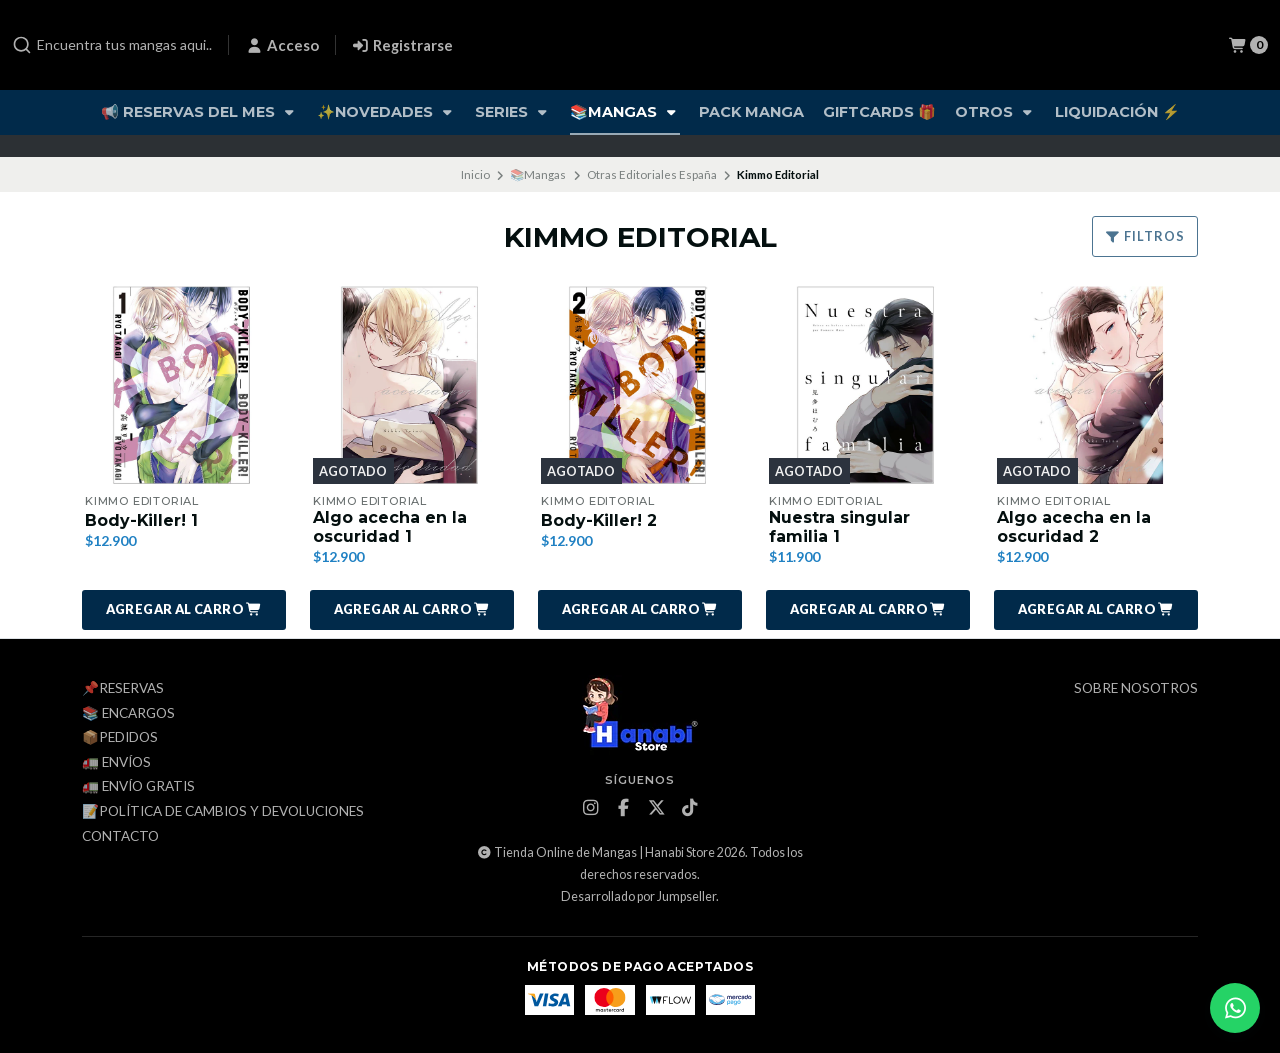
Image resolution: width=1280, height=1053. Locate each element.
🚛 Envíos (116, 763)
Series (513, 112)
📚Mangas (625, 112)
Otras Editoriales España (652, 174)
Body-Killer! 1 (142, 520)
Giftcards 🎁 (879, 112)
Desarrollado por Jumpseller (638, 896)
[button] (184, 610)
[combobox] (112, 45)
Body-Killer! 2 (599, 520)
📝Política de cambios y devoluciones (223, 812)
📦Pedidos (120, 738)
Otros (995, 112)
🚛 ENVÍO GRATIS (138, 788)
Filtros (1145, 236)
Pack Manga (751, 112)
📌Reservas (123, 689)
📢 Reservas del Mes (199, 112)
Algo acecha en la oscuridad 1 (390, 527)
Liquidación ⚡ (1117, 112)
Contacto (120, 837)
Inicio (475, 174)
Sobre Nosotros (1136, 689)
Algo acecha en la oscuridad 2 (1074, 527)
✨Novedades (386, 112)
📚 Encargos (128, 714)
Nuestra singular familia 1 (839, 527)
